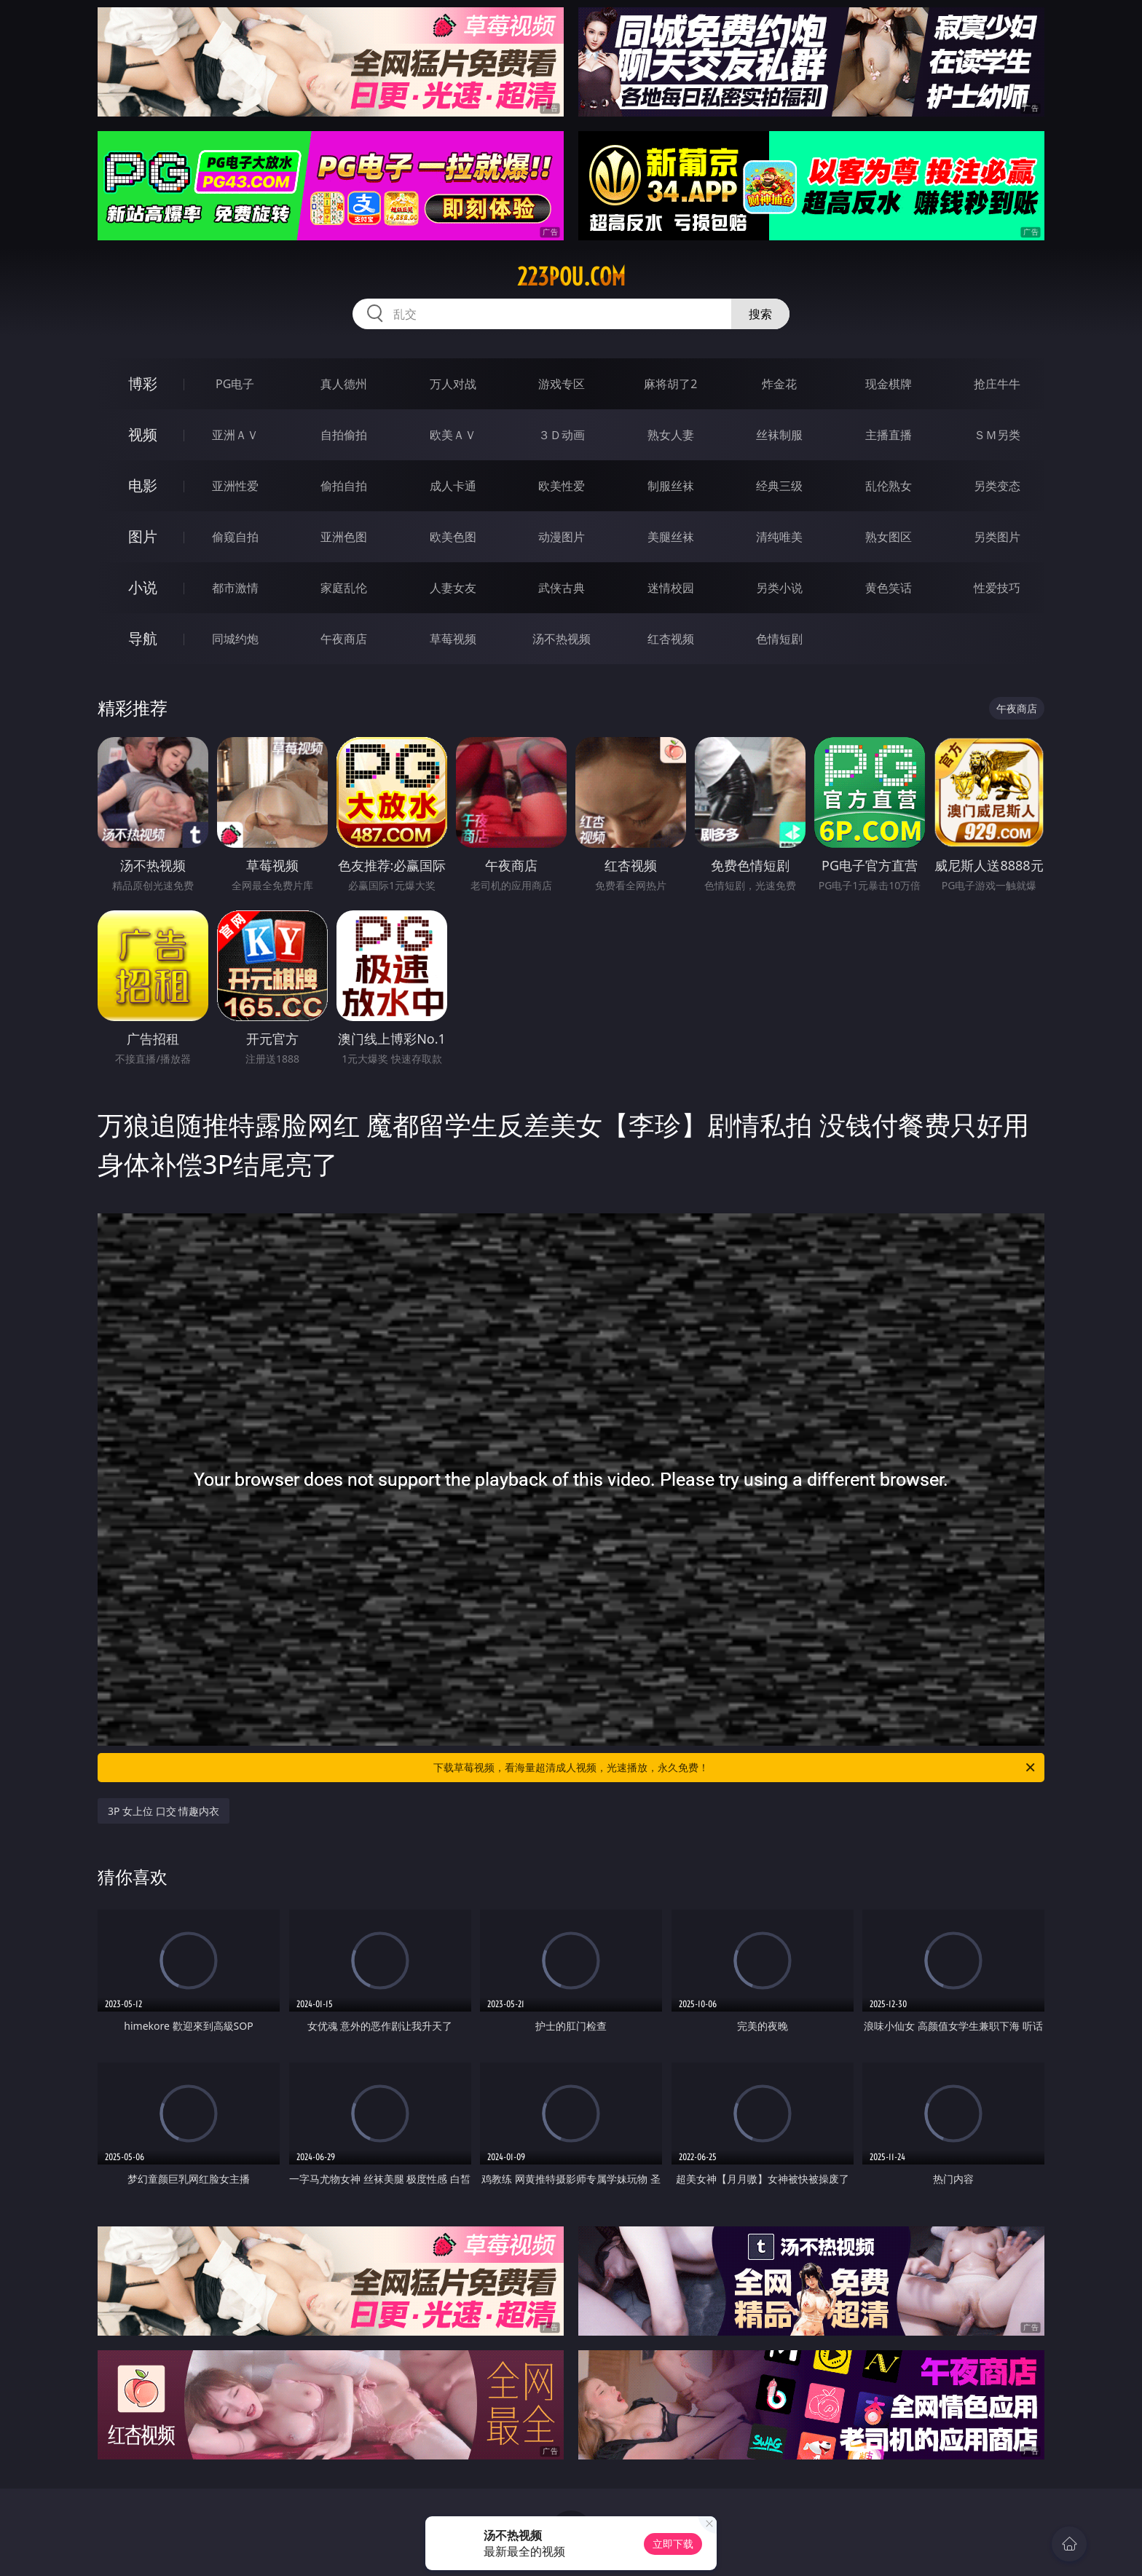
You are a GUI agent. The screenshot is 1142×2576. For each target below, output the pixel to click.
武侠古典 (561, 588)
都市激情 (235, 588)
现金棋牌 (888, 384)
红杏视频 (670, 639)
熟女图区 (888, 537)
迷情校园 (670, 588)
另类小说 (779, 588)
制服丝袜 (670, 486)
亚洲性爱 (235, 486)
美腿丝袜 (670, 537)
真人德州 (343, 384)
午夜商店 (343, 639)
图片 (142, 536)
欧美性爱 (561, 486)
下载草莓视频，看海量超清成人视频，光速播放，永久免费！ (735, 1767)
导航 (142, 638)
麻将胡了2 (670, 384)
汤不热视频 (561, 639)
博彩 (142, 383)
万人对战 (453, 384)
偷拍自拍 (343, 486)
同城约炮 (235, 639)
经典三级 (779, 486)
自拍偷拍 (343, 435)
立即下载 (673, 2544)
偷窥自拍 (235, 537)
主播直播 (888, 435)
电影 (142, 485)
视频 (142, 434)
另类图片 (997, 537)
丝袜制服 (779, 435)
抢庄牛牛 (997, 384)
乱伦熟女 (888, 486)
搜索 (760, 314)
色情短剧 (779, 639)
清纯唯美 (779, 537)
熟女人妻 (670, 435)
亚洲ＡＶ (235, 435)
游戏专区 (561, 384)
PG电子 (235, 384)
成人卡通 (453, 486)
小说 (142, 587)
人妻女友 (453, 588)
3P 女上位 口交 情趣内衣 (163, 1811)
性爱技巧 (997, 588)
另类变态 (997, 486)
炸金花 (779, 384)
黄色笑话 (888, 588)
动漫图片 (561, 537)
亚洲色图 (343, 537)
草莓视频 (453, 639)
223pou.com (571, 276)
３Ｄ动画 (561, 435)
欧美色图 (453, 537)
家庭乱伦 (343, 588)
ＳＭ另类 (997, 435)
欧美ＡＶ (453, 435)
